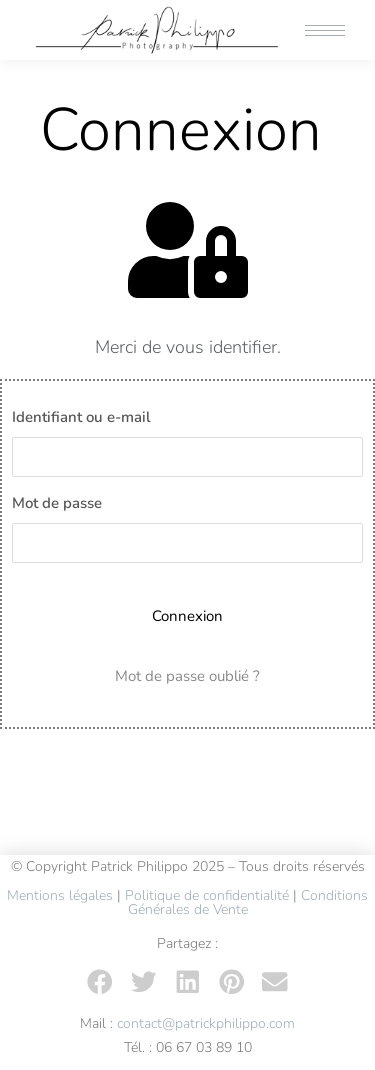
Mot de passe (57, 503)
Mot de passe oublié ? (187, 676)
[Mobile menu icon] (325, 30)
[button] (100, 982)
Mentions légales (60, 895)
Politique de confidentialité (207, 895)
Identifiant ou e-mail (81, 417)
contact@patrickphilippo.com (206, 1023)
